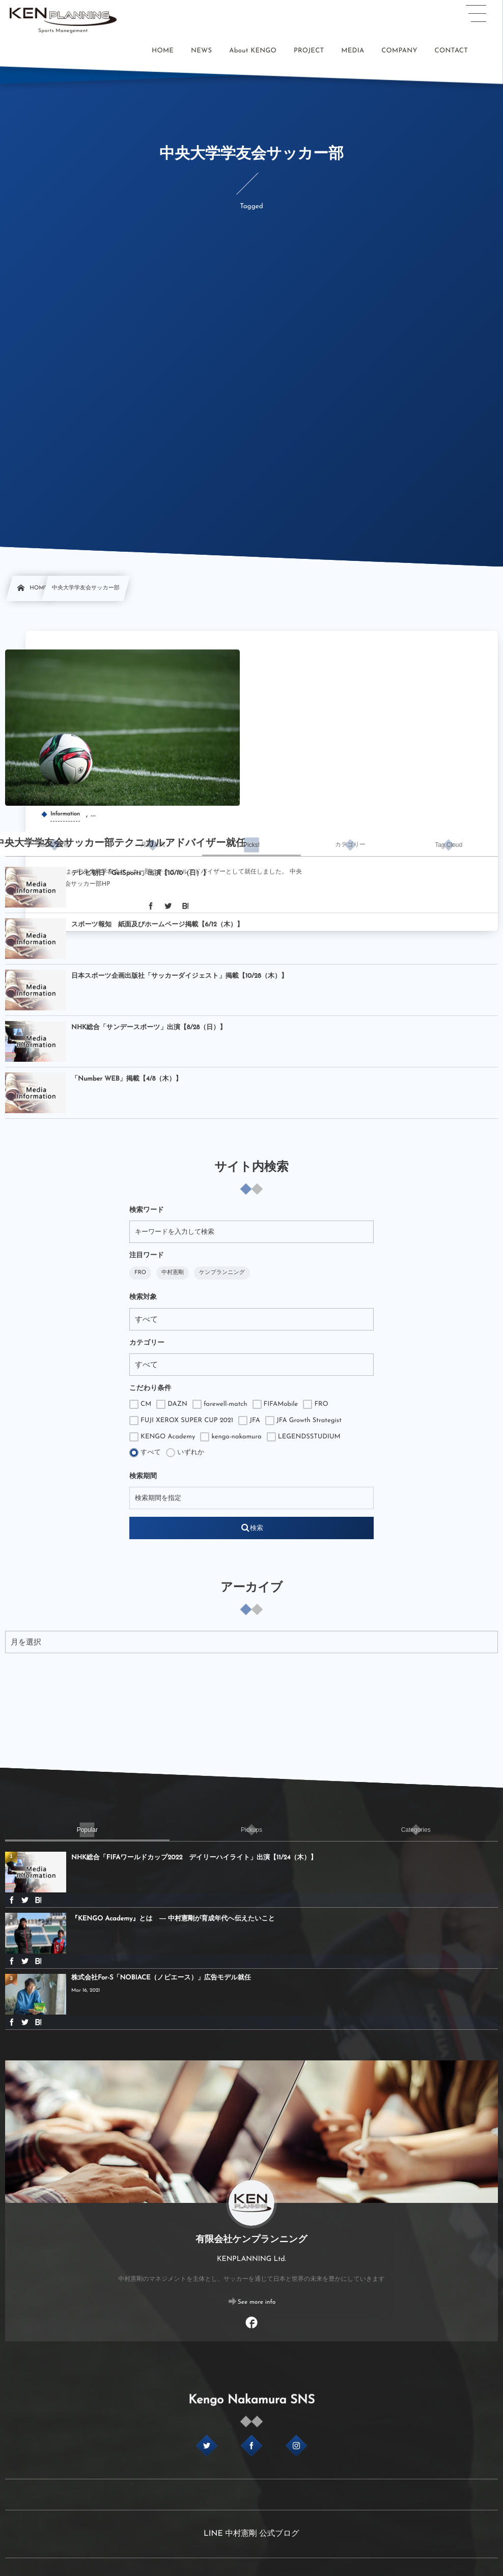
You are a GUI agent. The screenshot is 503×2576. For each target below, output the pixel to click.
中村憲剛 (172, 1273)
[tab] (54, 845)
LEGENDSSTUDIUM (304, 1436)
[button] (476, 13)
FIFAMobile (275, 1404)
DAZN (171, 1404)
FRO (140, 1273)
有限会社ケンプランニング (251, 2240)
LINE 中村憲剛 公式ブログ (251, 2534)
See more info (257, 2302)
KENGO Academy (162, 1436)
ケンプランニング (222, 1273)
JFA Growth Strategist (303, 1420)
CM (140, 1404)
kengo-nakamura (230, 1436)
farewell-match (219, 1404)
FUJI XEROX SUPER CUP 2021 (181, 1420)
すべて (145, 1452)
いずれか (185, 1452)
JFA (249, 1420)
